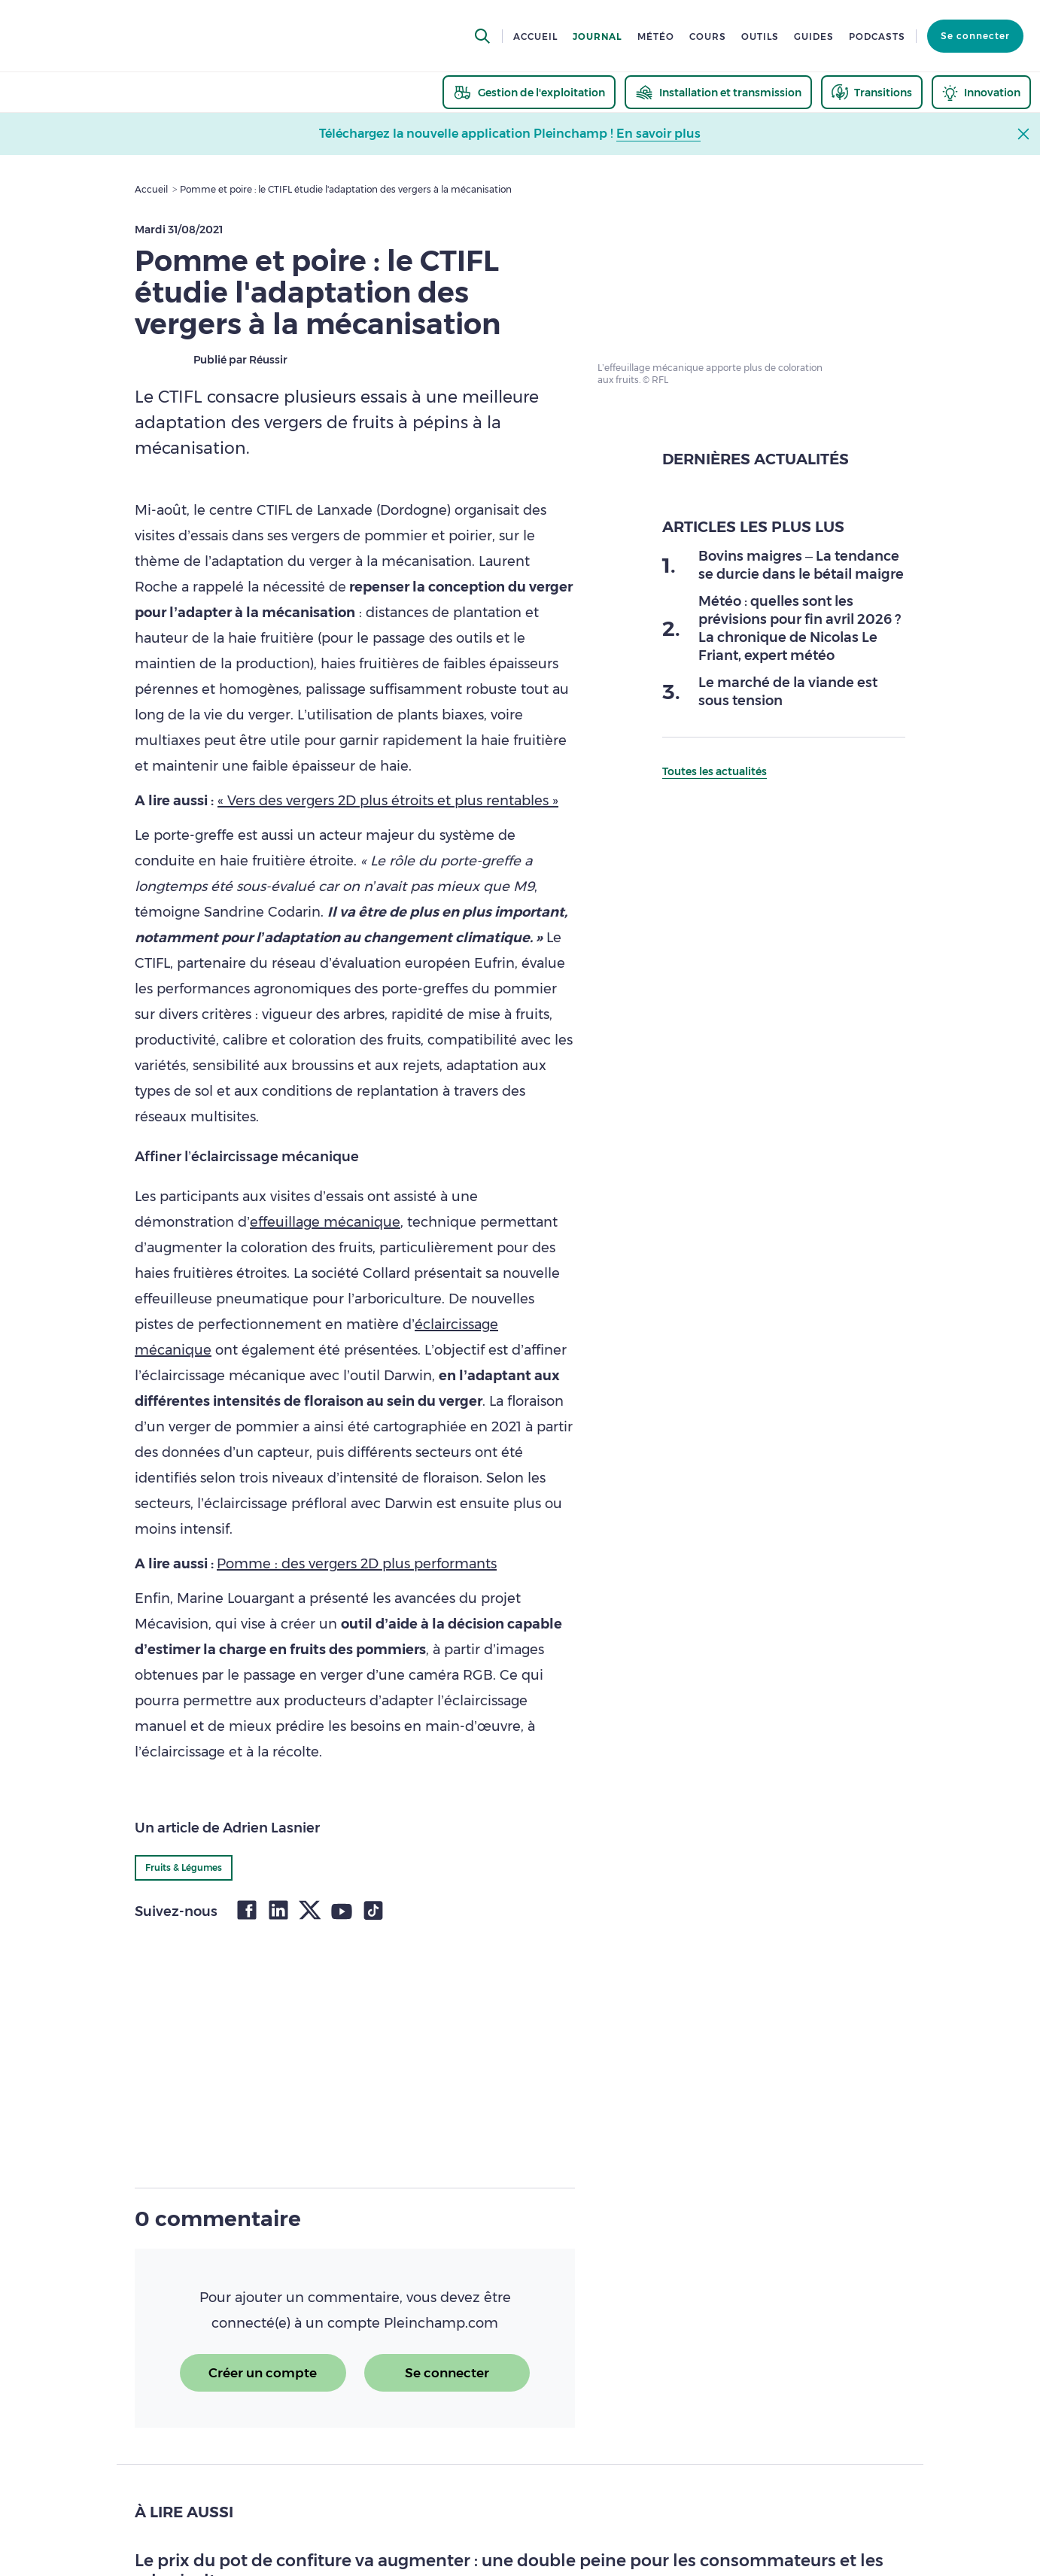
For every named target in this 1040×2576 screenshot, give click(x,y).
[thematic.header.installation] (718, 92)
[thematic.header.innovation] (981, 92)
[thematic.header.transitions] (872, 92)
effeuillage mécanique (325, 1222)
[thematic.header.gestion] (529, 92)
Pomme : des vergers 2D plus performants (357, 1564)
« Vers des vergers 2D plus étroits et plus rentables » (387, 800)
